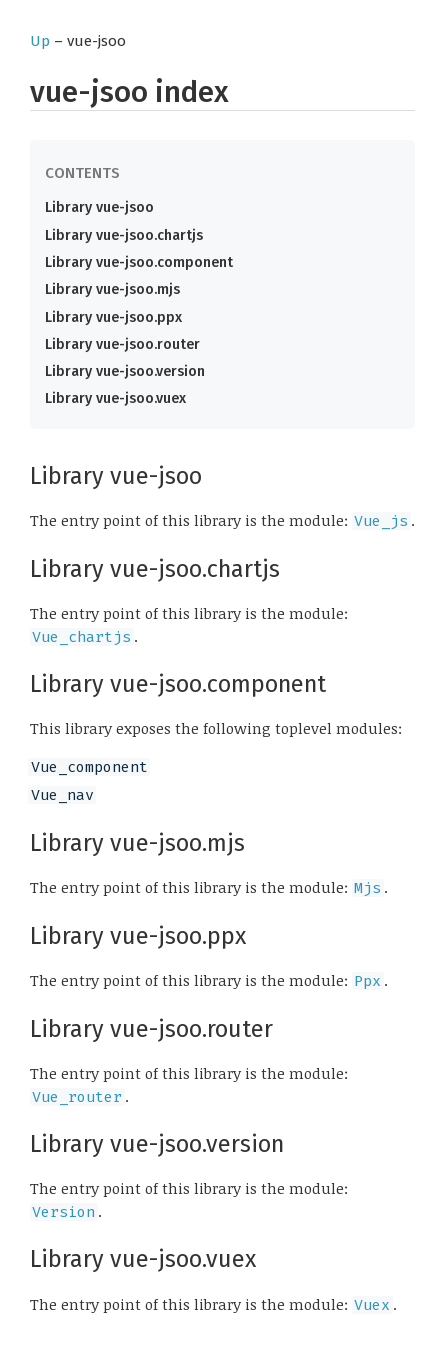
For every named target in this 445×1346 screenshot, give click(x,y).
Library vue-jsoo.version (125, 371)
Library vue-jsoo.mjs (112, 289)
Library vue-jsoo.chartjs (124, 235)
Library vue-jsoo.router (122, 344)
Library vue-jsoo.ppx (113, 317)
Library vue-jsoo (99, 207)
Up (40, 41)
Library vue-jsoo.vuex (115, 398)
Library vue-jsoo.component (139, 262)
